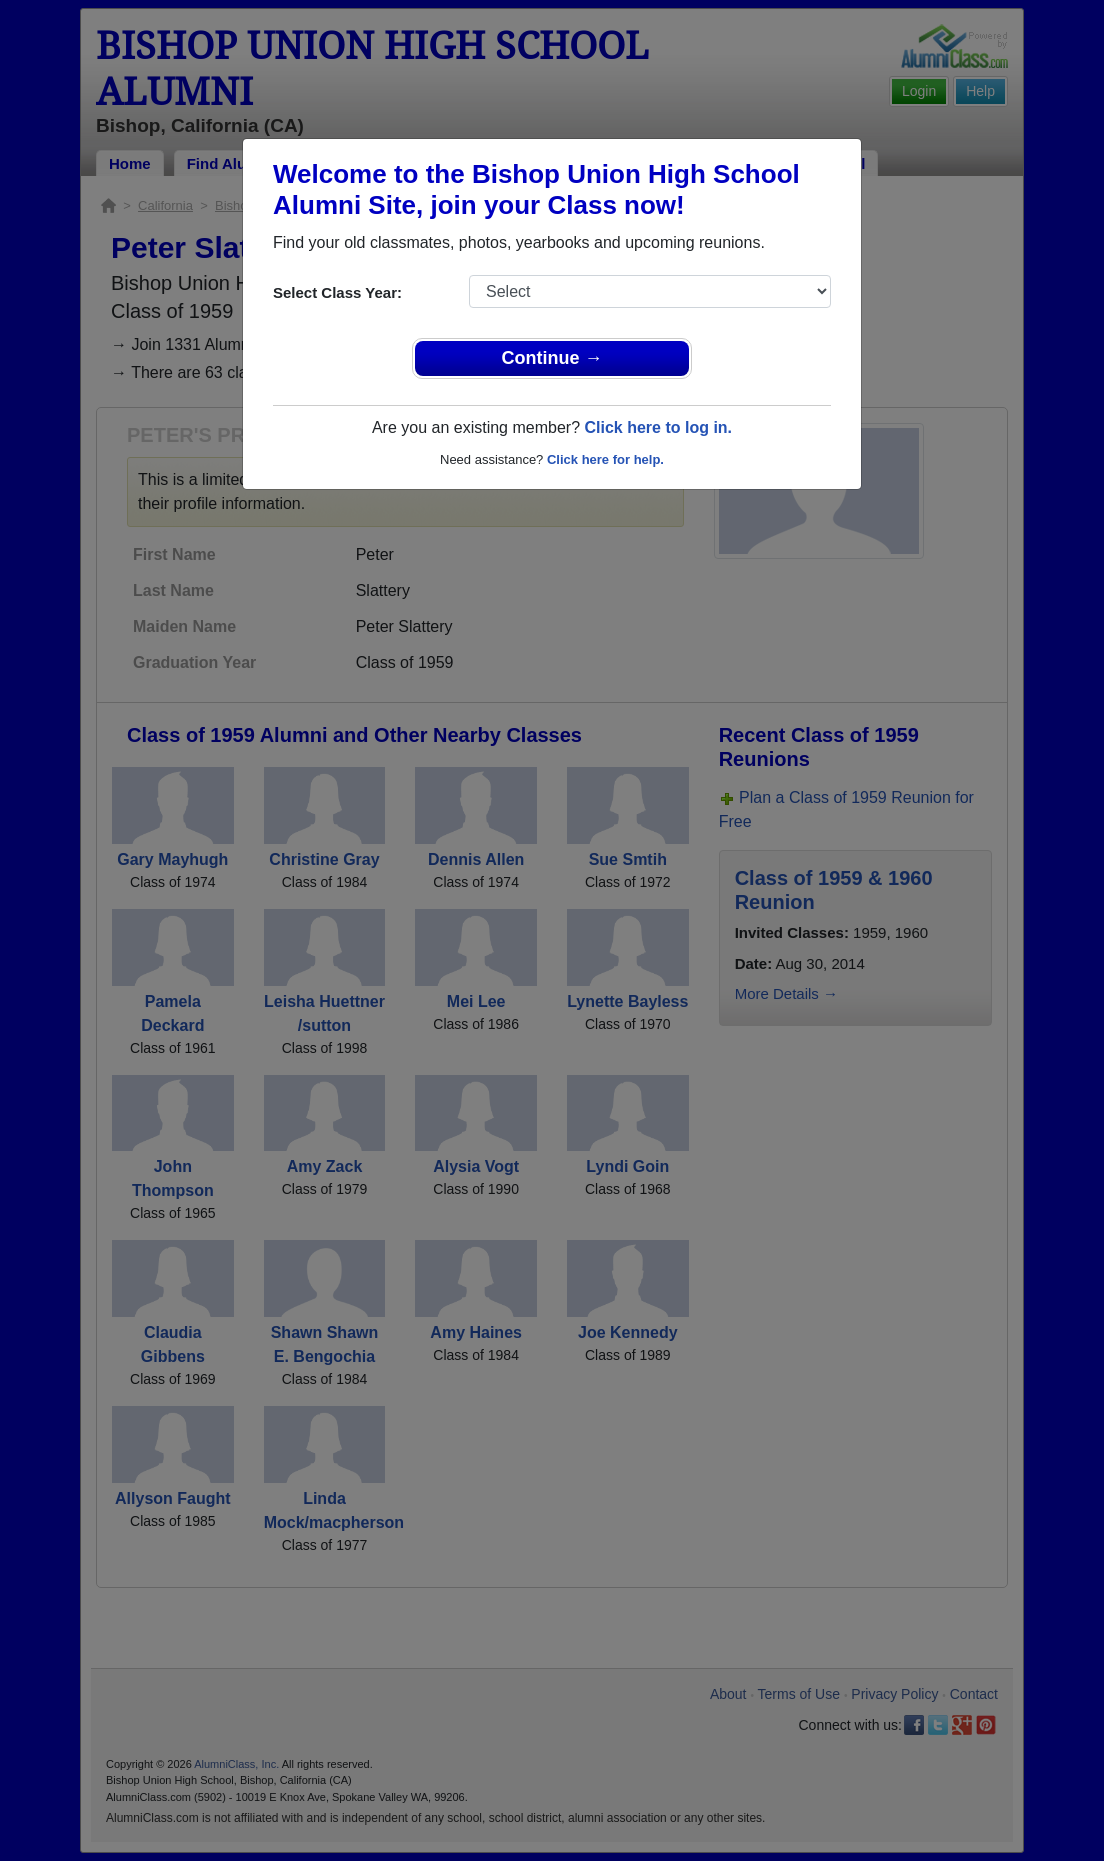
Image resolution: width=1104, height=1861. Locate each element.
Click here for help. (605, 459)
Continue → (552, 358)
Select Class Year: (337, 292)
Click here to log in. (658, 427)
